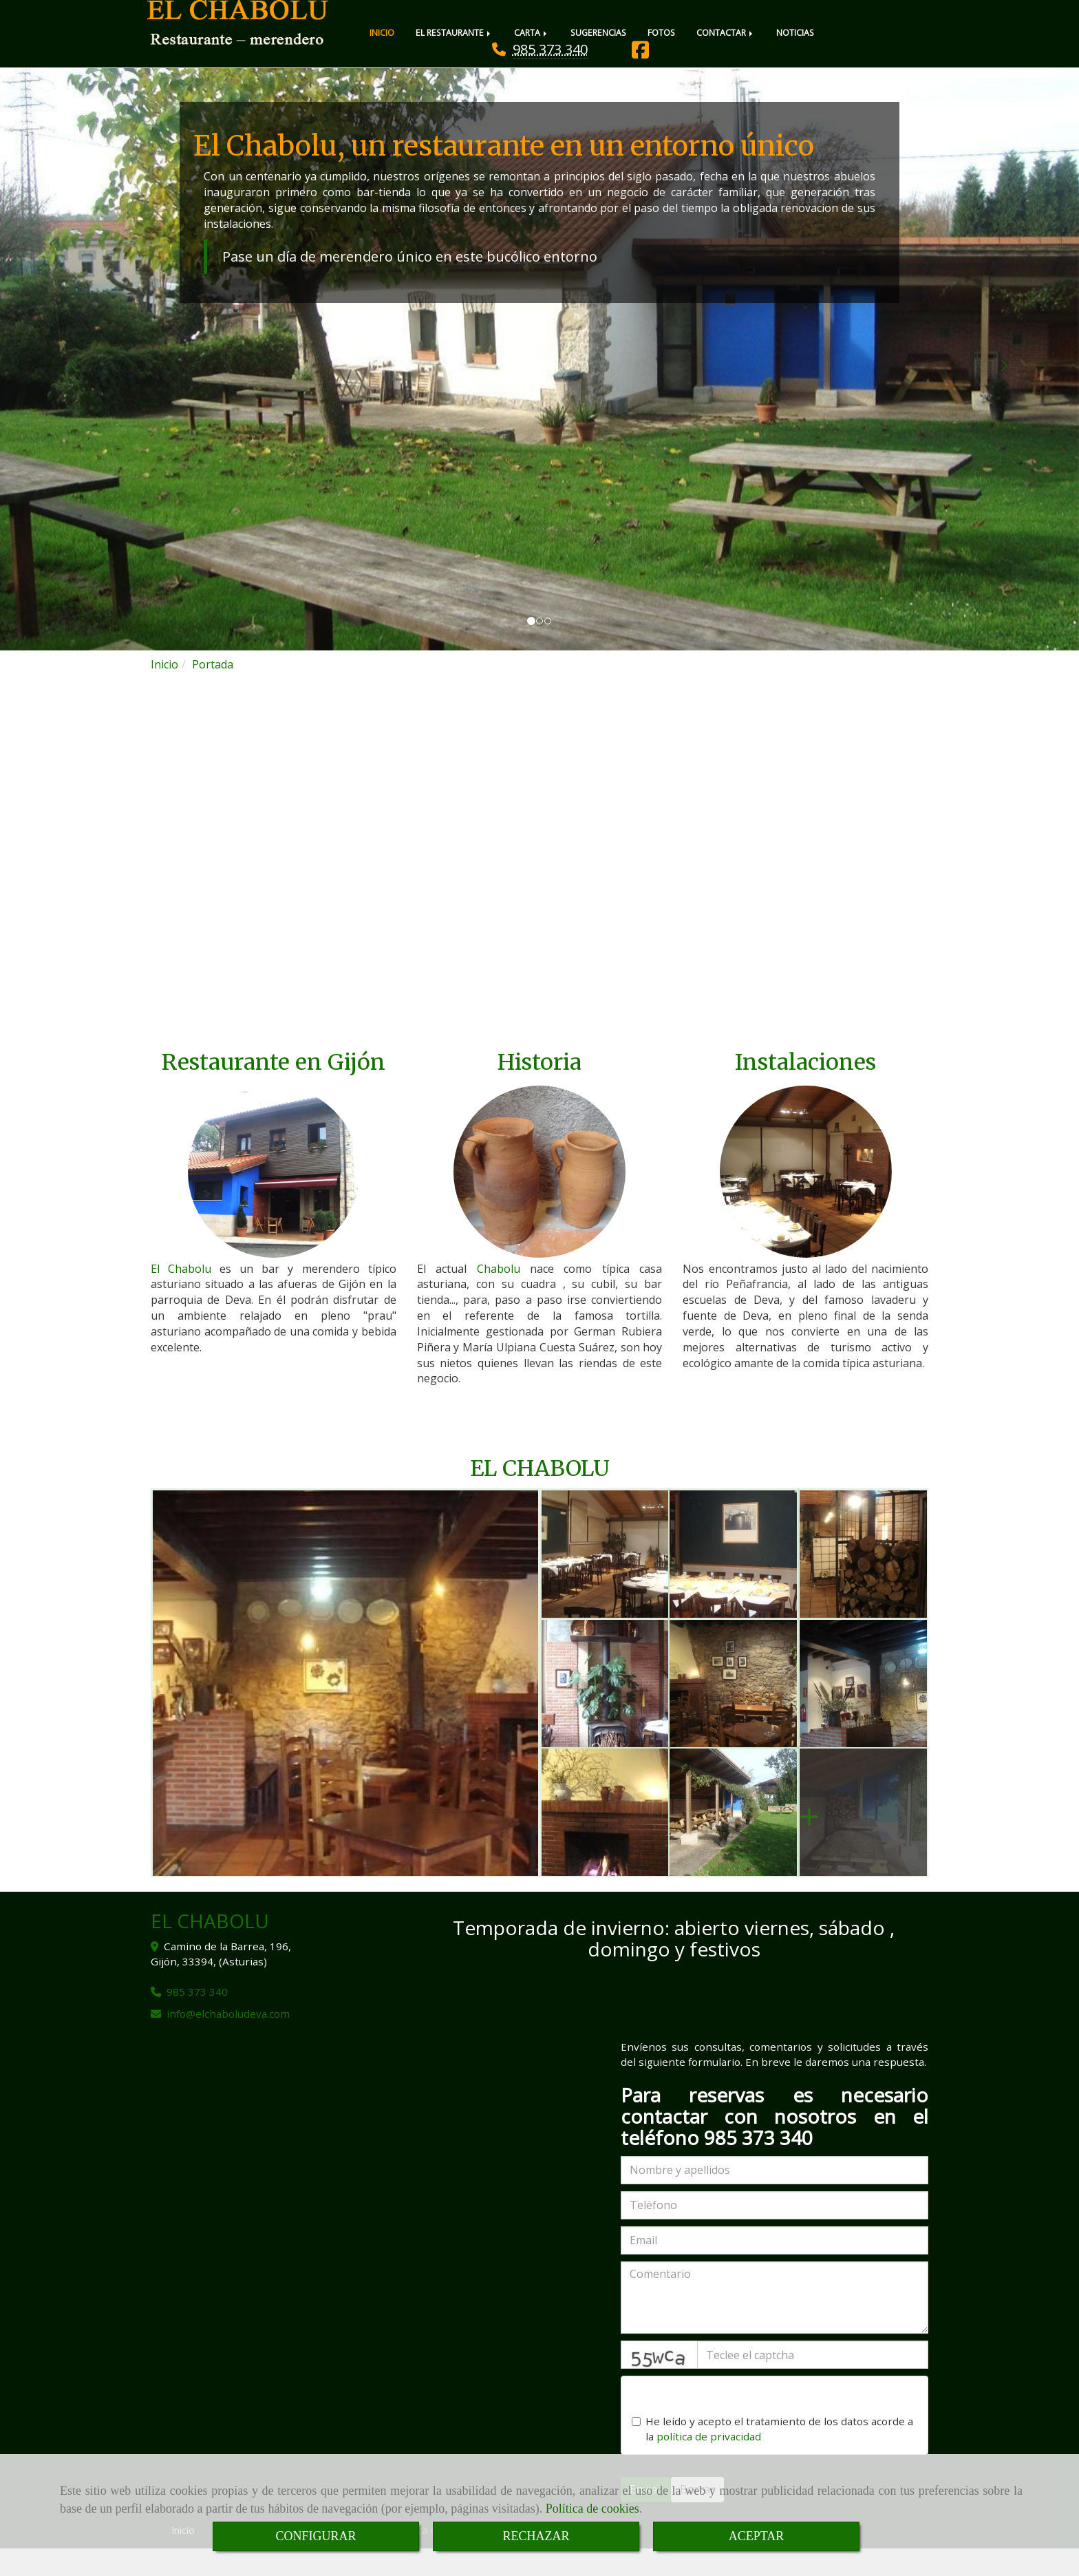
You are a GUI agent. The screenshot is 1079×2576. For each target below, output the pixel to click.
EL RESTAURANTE (454, 33)
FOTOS (661, 33)
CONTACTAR (725, 33)
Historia (539, 1090)
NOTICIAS (795, 33)
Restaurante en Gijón (273, 1090)
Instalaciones (805, 1090)
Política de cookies (592, 2508)
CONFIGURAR (315, 2536)
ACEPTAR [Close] (756, 2536)
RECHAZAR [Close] (535, 2536)
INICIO (382, 33)
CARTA (531, 33)
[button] (81, 386)
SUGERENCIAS (598, 33)
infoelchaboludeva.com (228, 2041)
